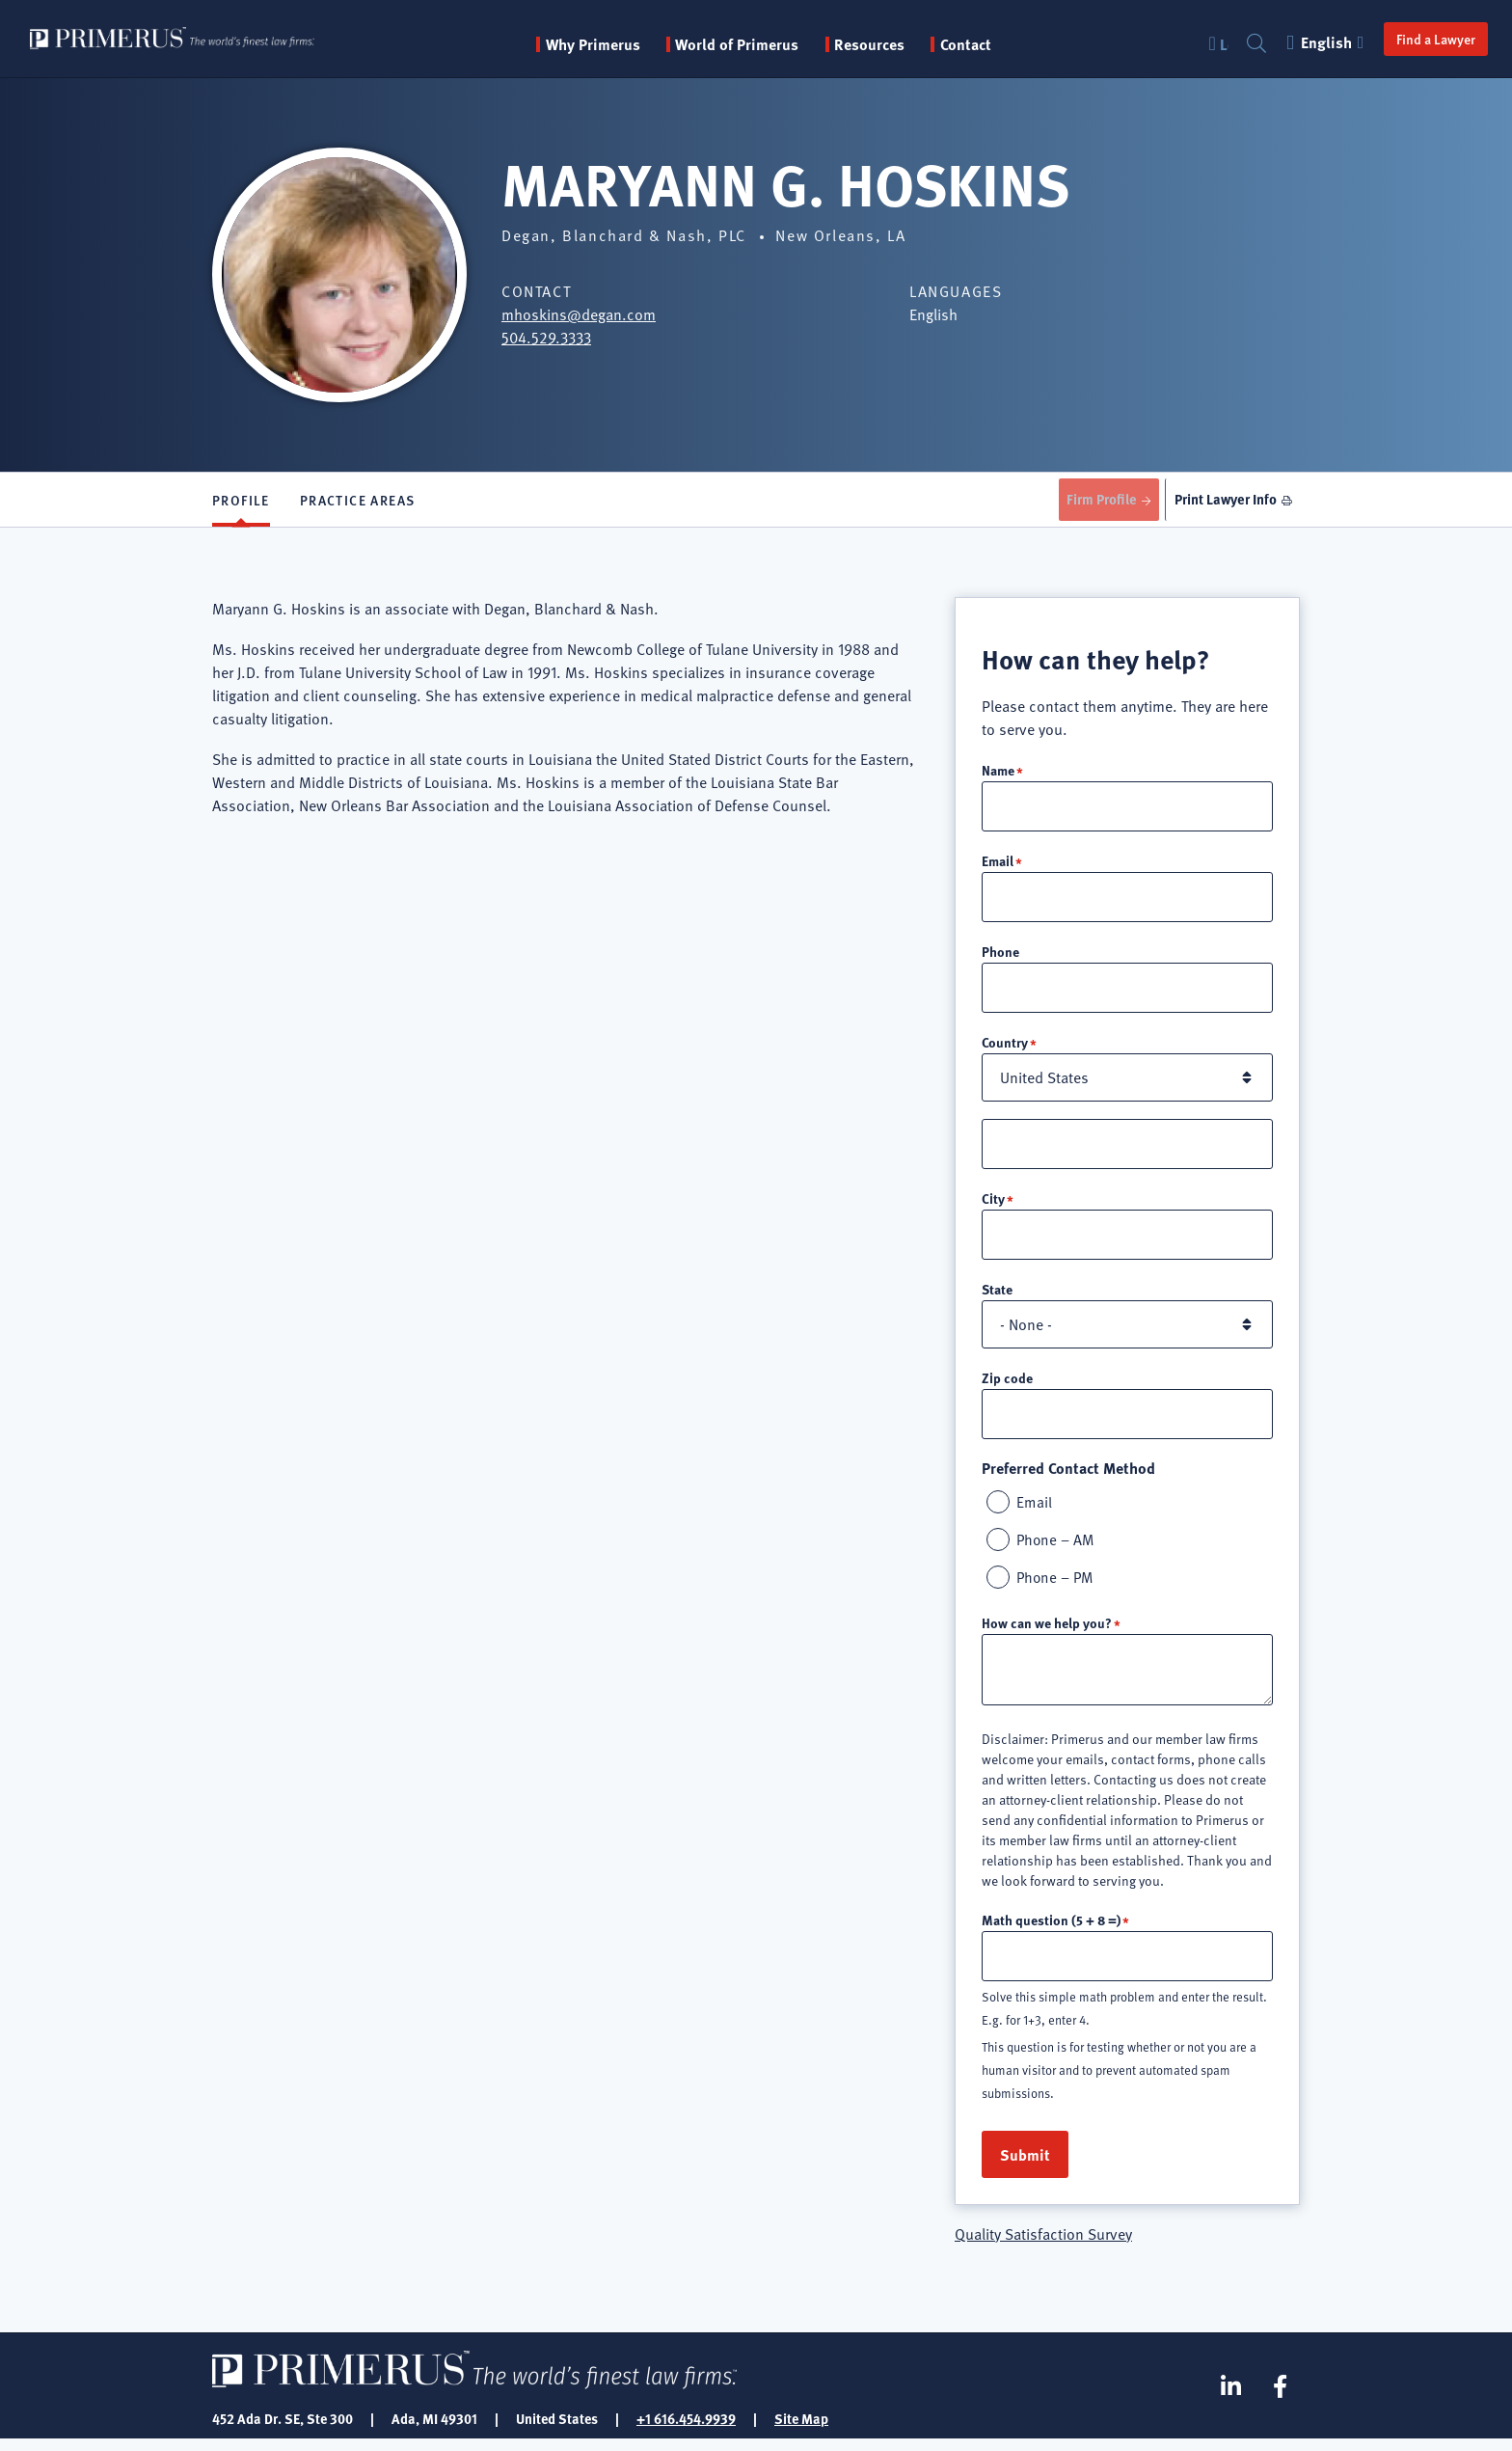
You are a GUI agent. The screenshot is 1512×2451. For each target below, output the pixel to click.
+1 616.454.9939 (686, 2429)
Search (1246, 44)
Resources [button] (898, 44)
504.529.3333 (546, 337)
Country (1005, 1047)
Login (1214, 44)
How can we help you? (1047, 1633)
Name (998, 772)
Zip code (1007, 1385)
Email (997, 864)
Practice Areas (358, 501)
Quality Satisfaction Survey (1043, 2245)
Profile (241, 501)
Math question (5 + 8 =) (1051, 1930)
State (997, 1296)
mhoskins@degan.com (578, 314)
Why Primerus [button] (621, 44)
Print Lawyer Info (1222, 500)
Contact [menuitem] (993, 44)
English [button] (1317, 42)
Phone (1000, 956)
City (993, 1204)
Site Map (801, 2429)
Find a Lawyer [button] (1425, 38)
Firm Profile (1092, 500)
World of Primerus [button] (765, 44)
